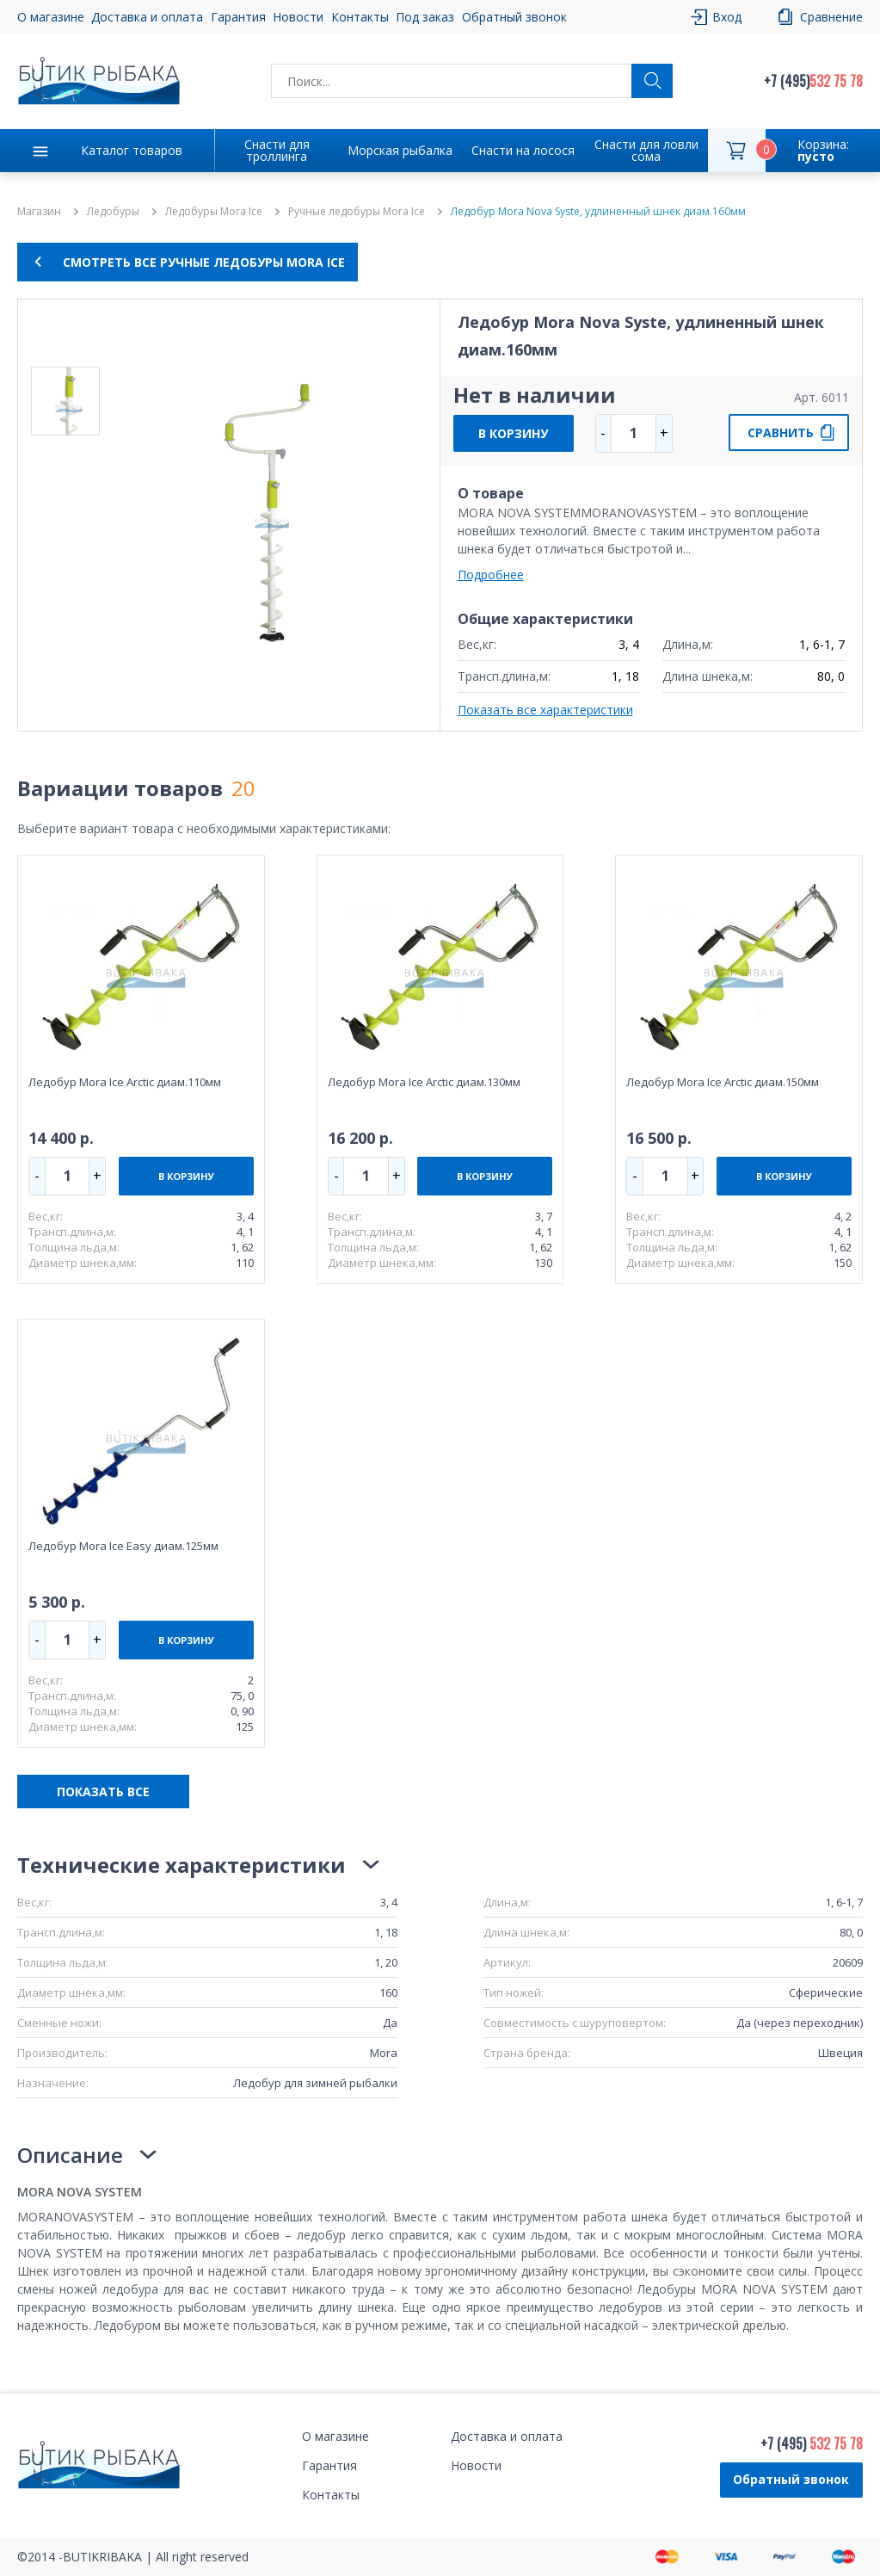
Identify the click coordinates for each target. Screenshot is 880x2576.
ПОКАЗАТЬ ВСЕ (103, 1791)
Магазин (39, 212)
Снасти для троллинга (277, 150)
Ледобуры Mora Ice (213, 212)
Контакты (360, 17)
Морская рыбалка (400, 150)
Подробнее (491, 574)
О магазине (50, 17)
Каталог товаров (131, 150)
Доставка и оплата (147, 17)
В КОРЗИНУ (513, 433)
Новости (298, 17)
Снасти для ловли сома (646, 150)
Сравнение (831, 17)
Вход (727, 17)
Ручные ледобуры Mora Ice (356, 212)
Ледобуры (113, 212)
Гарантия (238, 17)
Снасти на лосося (523, 150)
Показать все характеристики (545, 709)
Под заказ (425, 17)
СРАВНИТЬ (781, 432)
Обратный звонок (514, 17)
